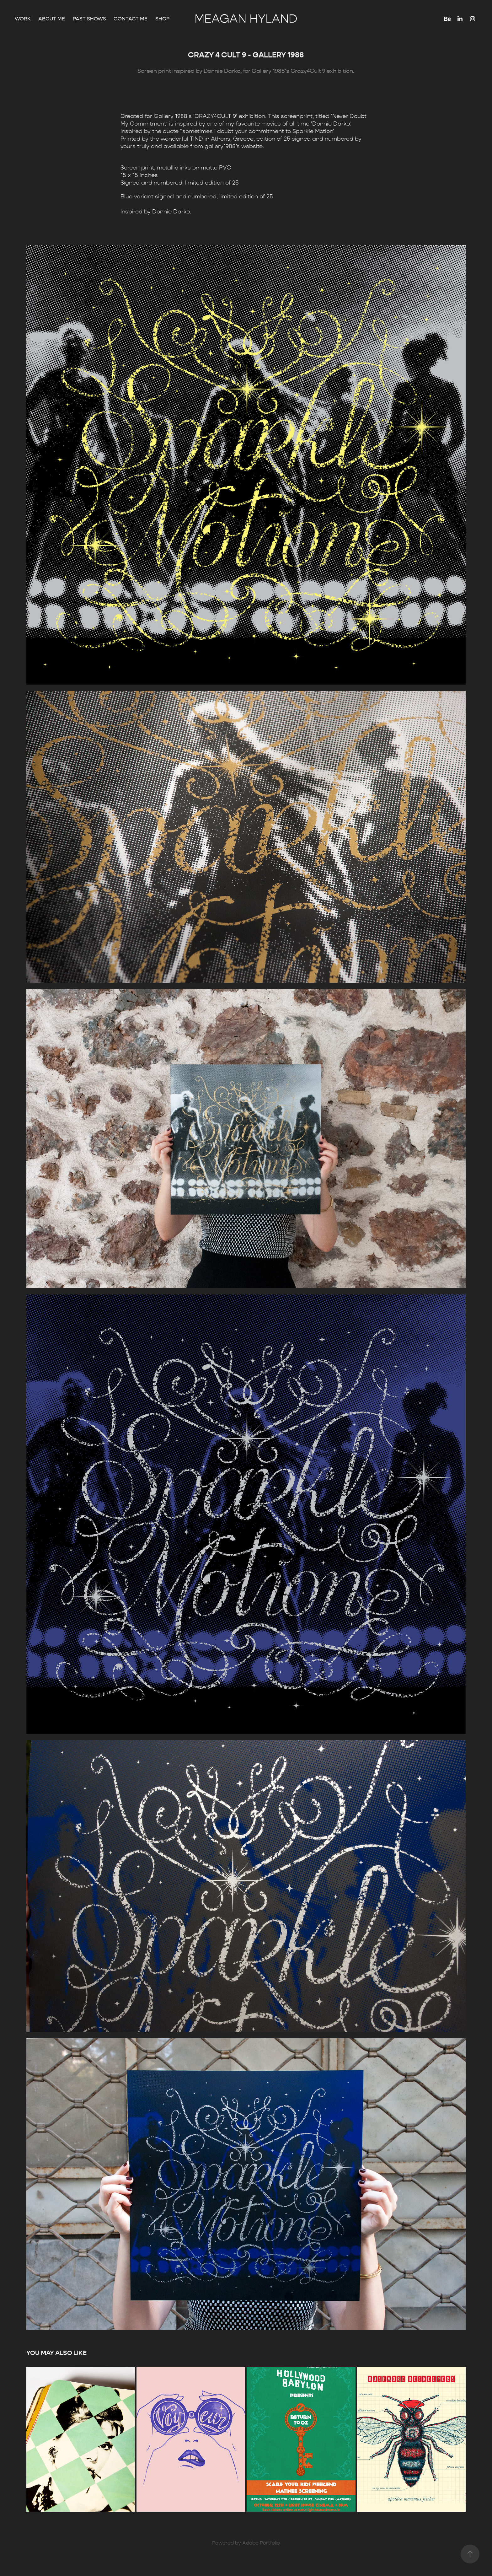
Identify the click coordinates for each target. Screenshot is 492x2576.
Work (23, 19)
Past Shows (89, 19)
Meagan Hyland (246, 18)
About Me (51, 19)
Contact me (130, 19)
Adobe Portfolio (261, 2543)
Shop (162, 19)
